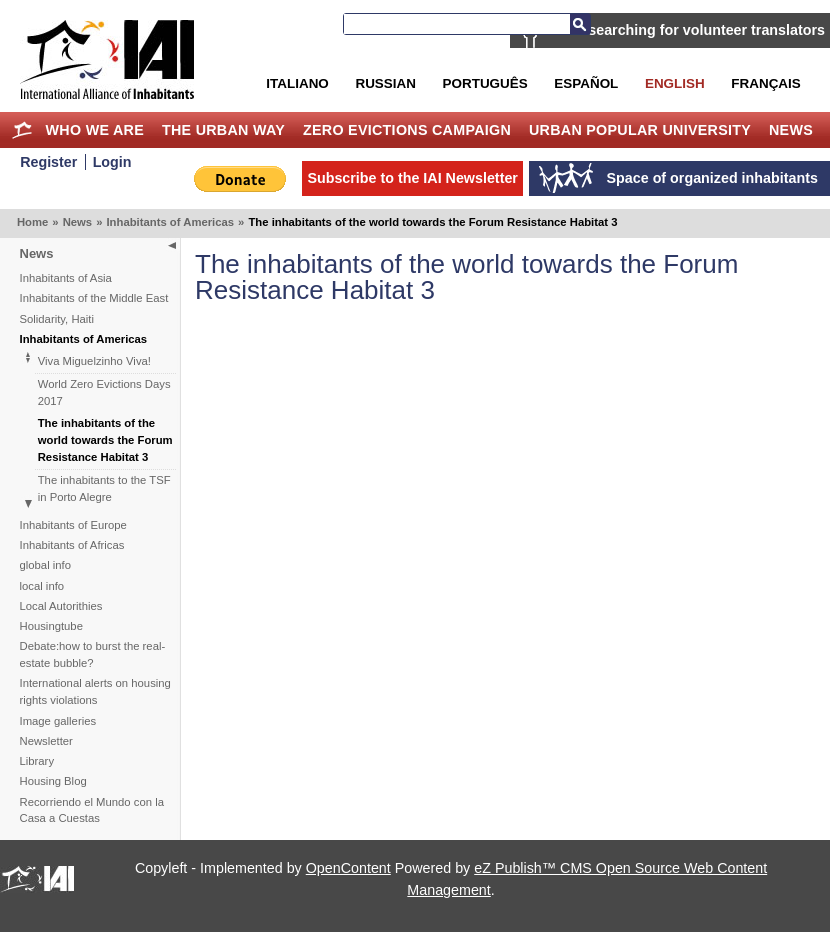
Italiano (297, 83)
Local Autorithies (61, 606)
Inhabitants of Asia (66, 278)
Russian (385, 83)
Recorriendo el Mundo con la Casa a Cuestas (92, 810)
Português (485, 83)
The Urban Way (223, 130)
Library (37, 761)
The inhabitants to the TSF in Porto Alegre (104, 488)
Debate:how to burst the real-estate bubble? (93, 654)
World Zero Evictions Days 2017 (104, 392)
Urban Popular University (640, 130)
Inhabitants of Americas (170, 222)
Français (765, 83)
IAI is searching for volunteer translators (687, 30)
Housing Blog (53, 781)
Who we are (95, 130)
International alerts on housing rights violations (95, 691)
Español (586, 83)
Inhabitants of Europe (73, 525)
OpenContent (348, 868)
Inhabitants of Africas (72, 545)
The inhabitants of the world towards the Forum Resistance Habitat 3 (105, 440)
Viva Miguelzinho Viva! (94, 361)
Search (580, 24)
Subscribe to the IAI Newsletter (412, 178)
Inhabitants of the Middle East (94, 298)
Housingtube (51, 626)
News (791, 130)
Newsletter (46, 741)
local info (42, 586)
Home (22, 130)
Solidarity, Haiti (57, 319)
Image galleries (58, 721)
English (675, 83)
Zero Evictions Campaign (407, 130)
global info (46, 565)
